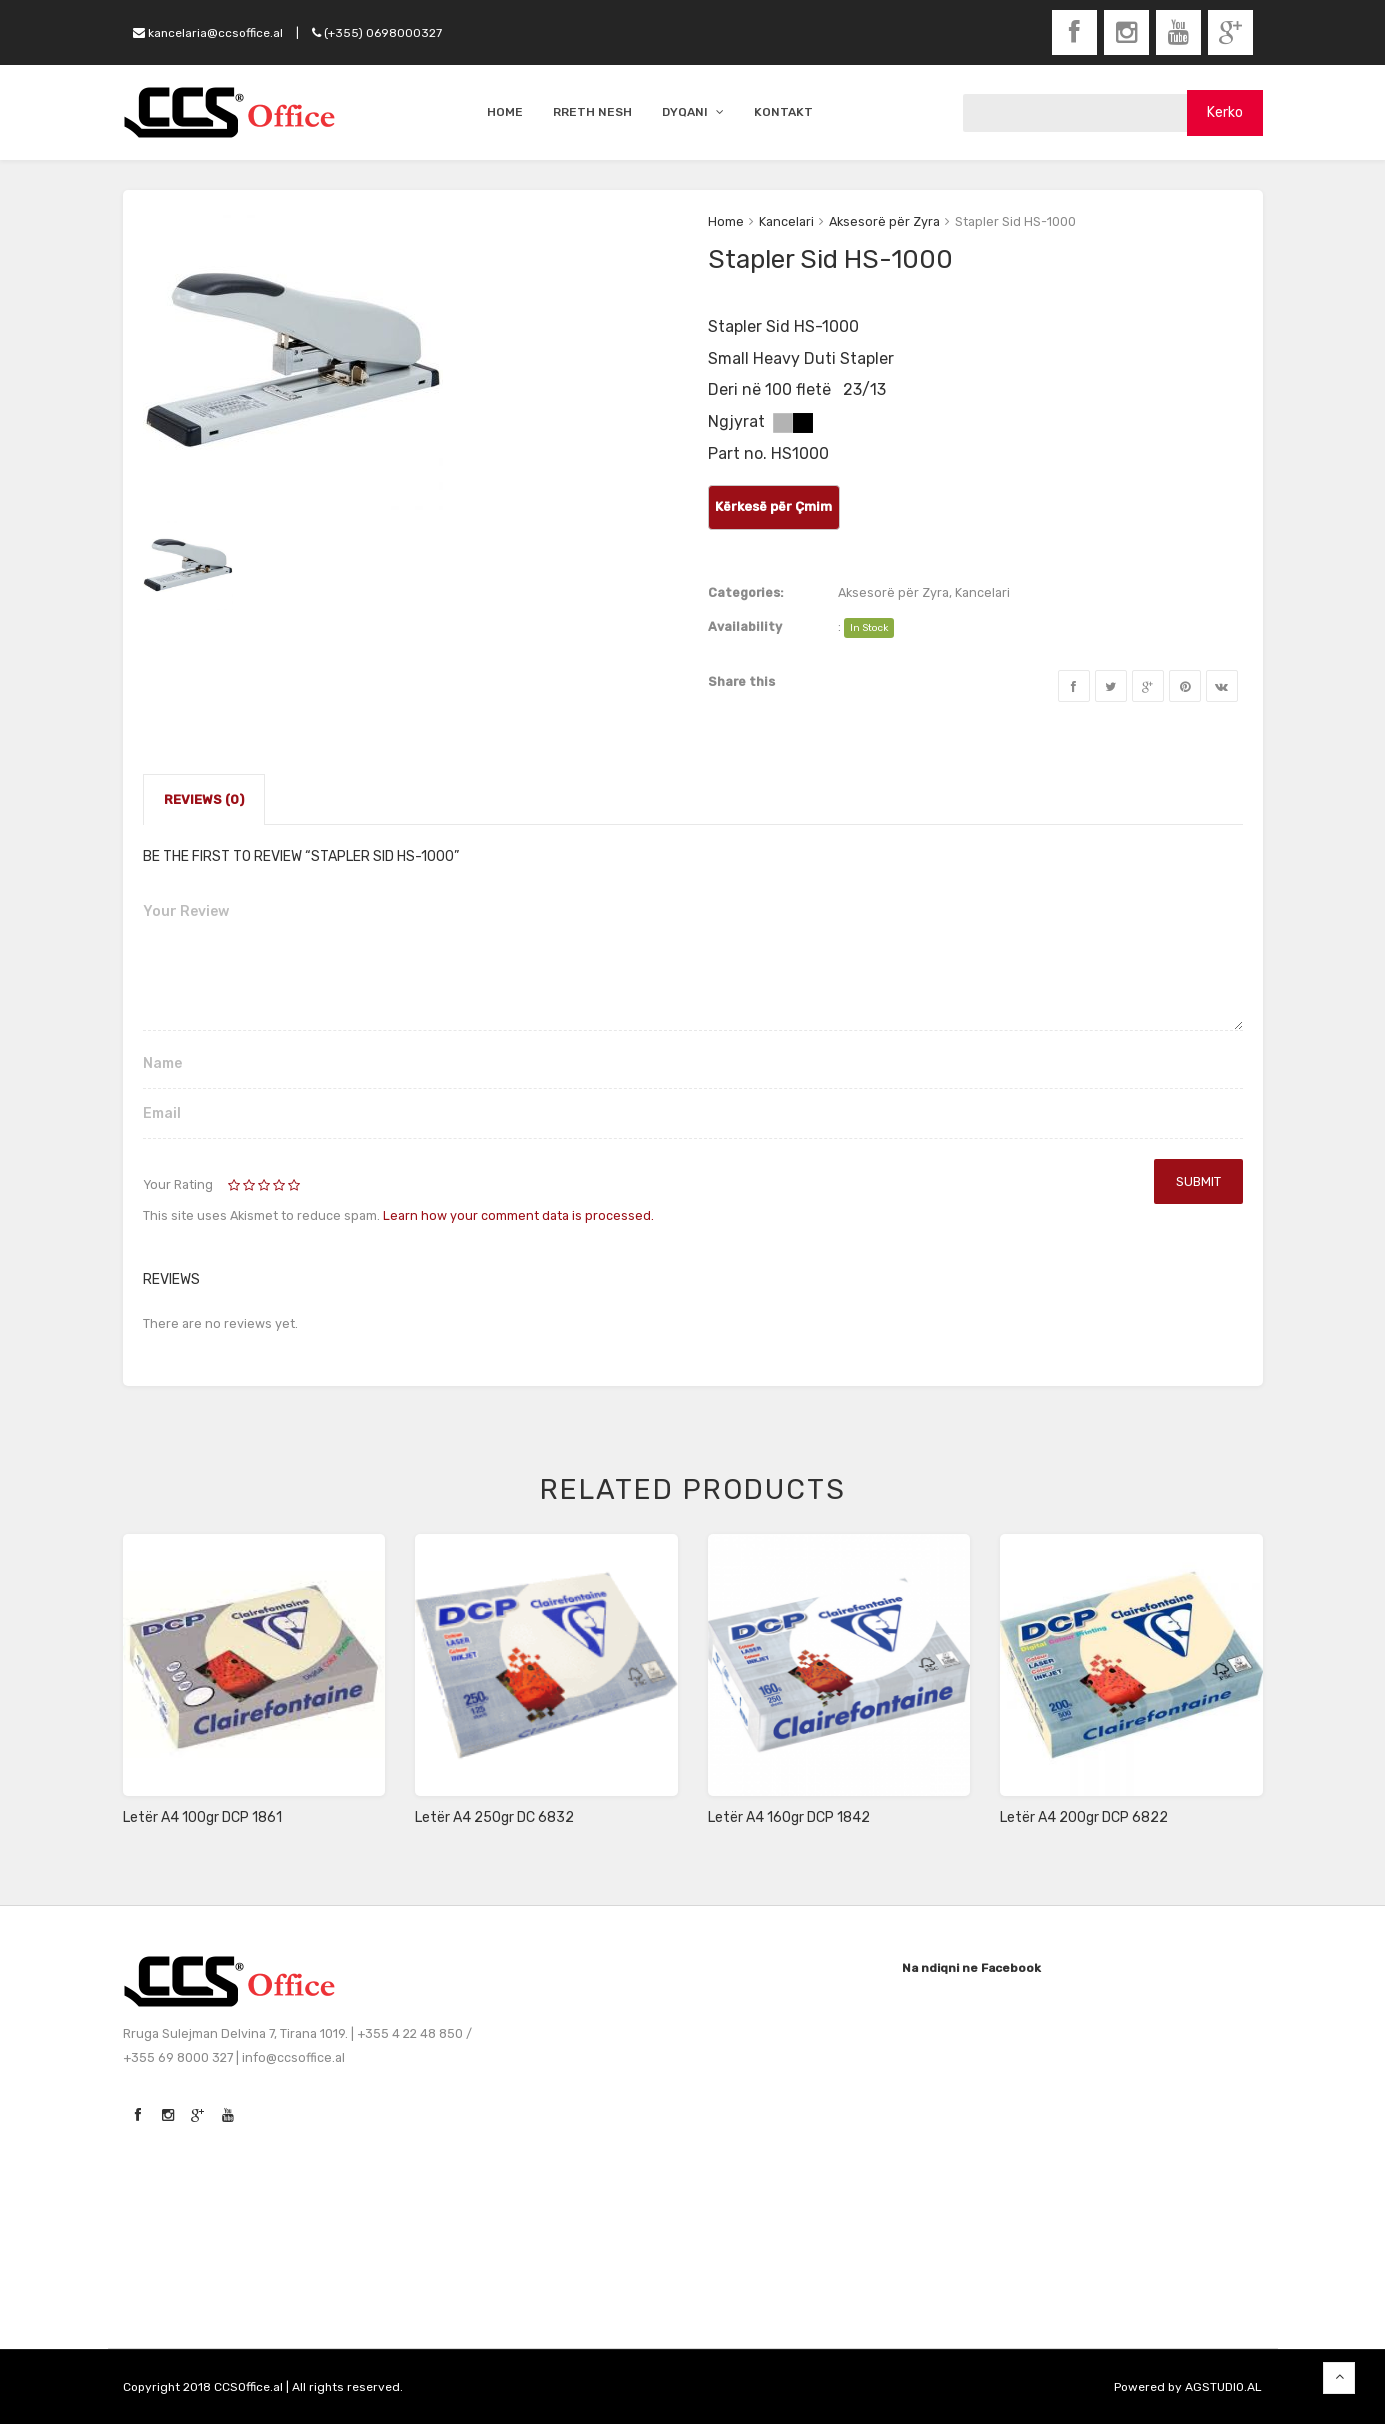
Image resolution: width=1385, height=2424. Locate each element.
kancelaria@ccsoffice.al (208, 33)
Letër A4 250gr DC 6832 (494, 1817)
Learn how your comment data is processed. (518, 1215)
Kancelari (786, 221)
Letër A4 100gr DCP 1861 (202, 1817)
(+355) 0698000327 (377, 33)
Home (726, 221)
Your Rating (178, 1184)
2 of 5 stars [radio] (243, 1186)
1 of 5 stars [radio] (235, 1186)
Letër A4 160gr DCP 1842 (789, 1817)
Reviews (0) (204, 799)
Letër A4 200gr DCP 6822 (1084, 1817)
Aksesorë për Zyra (884, 221)
